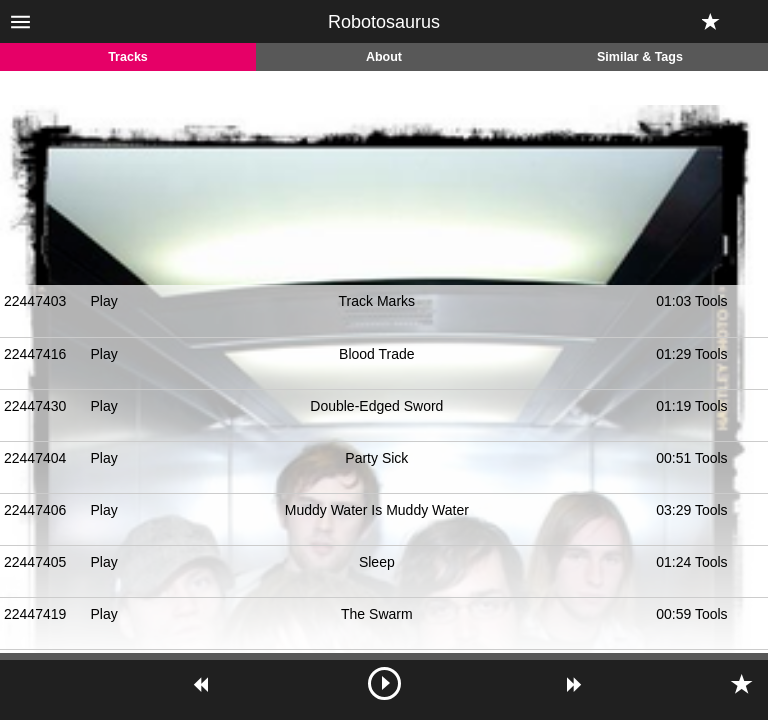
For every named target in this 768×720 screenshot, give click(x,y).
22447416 (35, 354)
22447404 (35, 458)
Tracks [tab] (128, 57)
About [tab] (384, 57)
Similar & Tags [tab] (640, 57)
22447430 (35, 406)
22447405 (35, 562)
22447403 (35, 301)
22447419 (35, 614)
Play (103, 301)
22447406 (35, 510)
